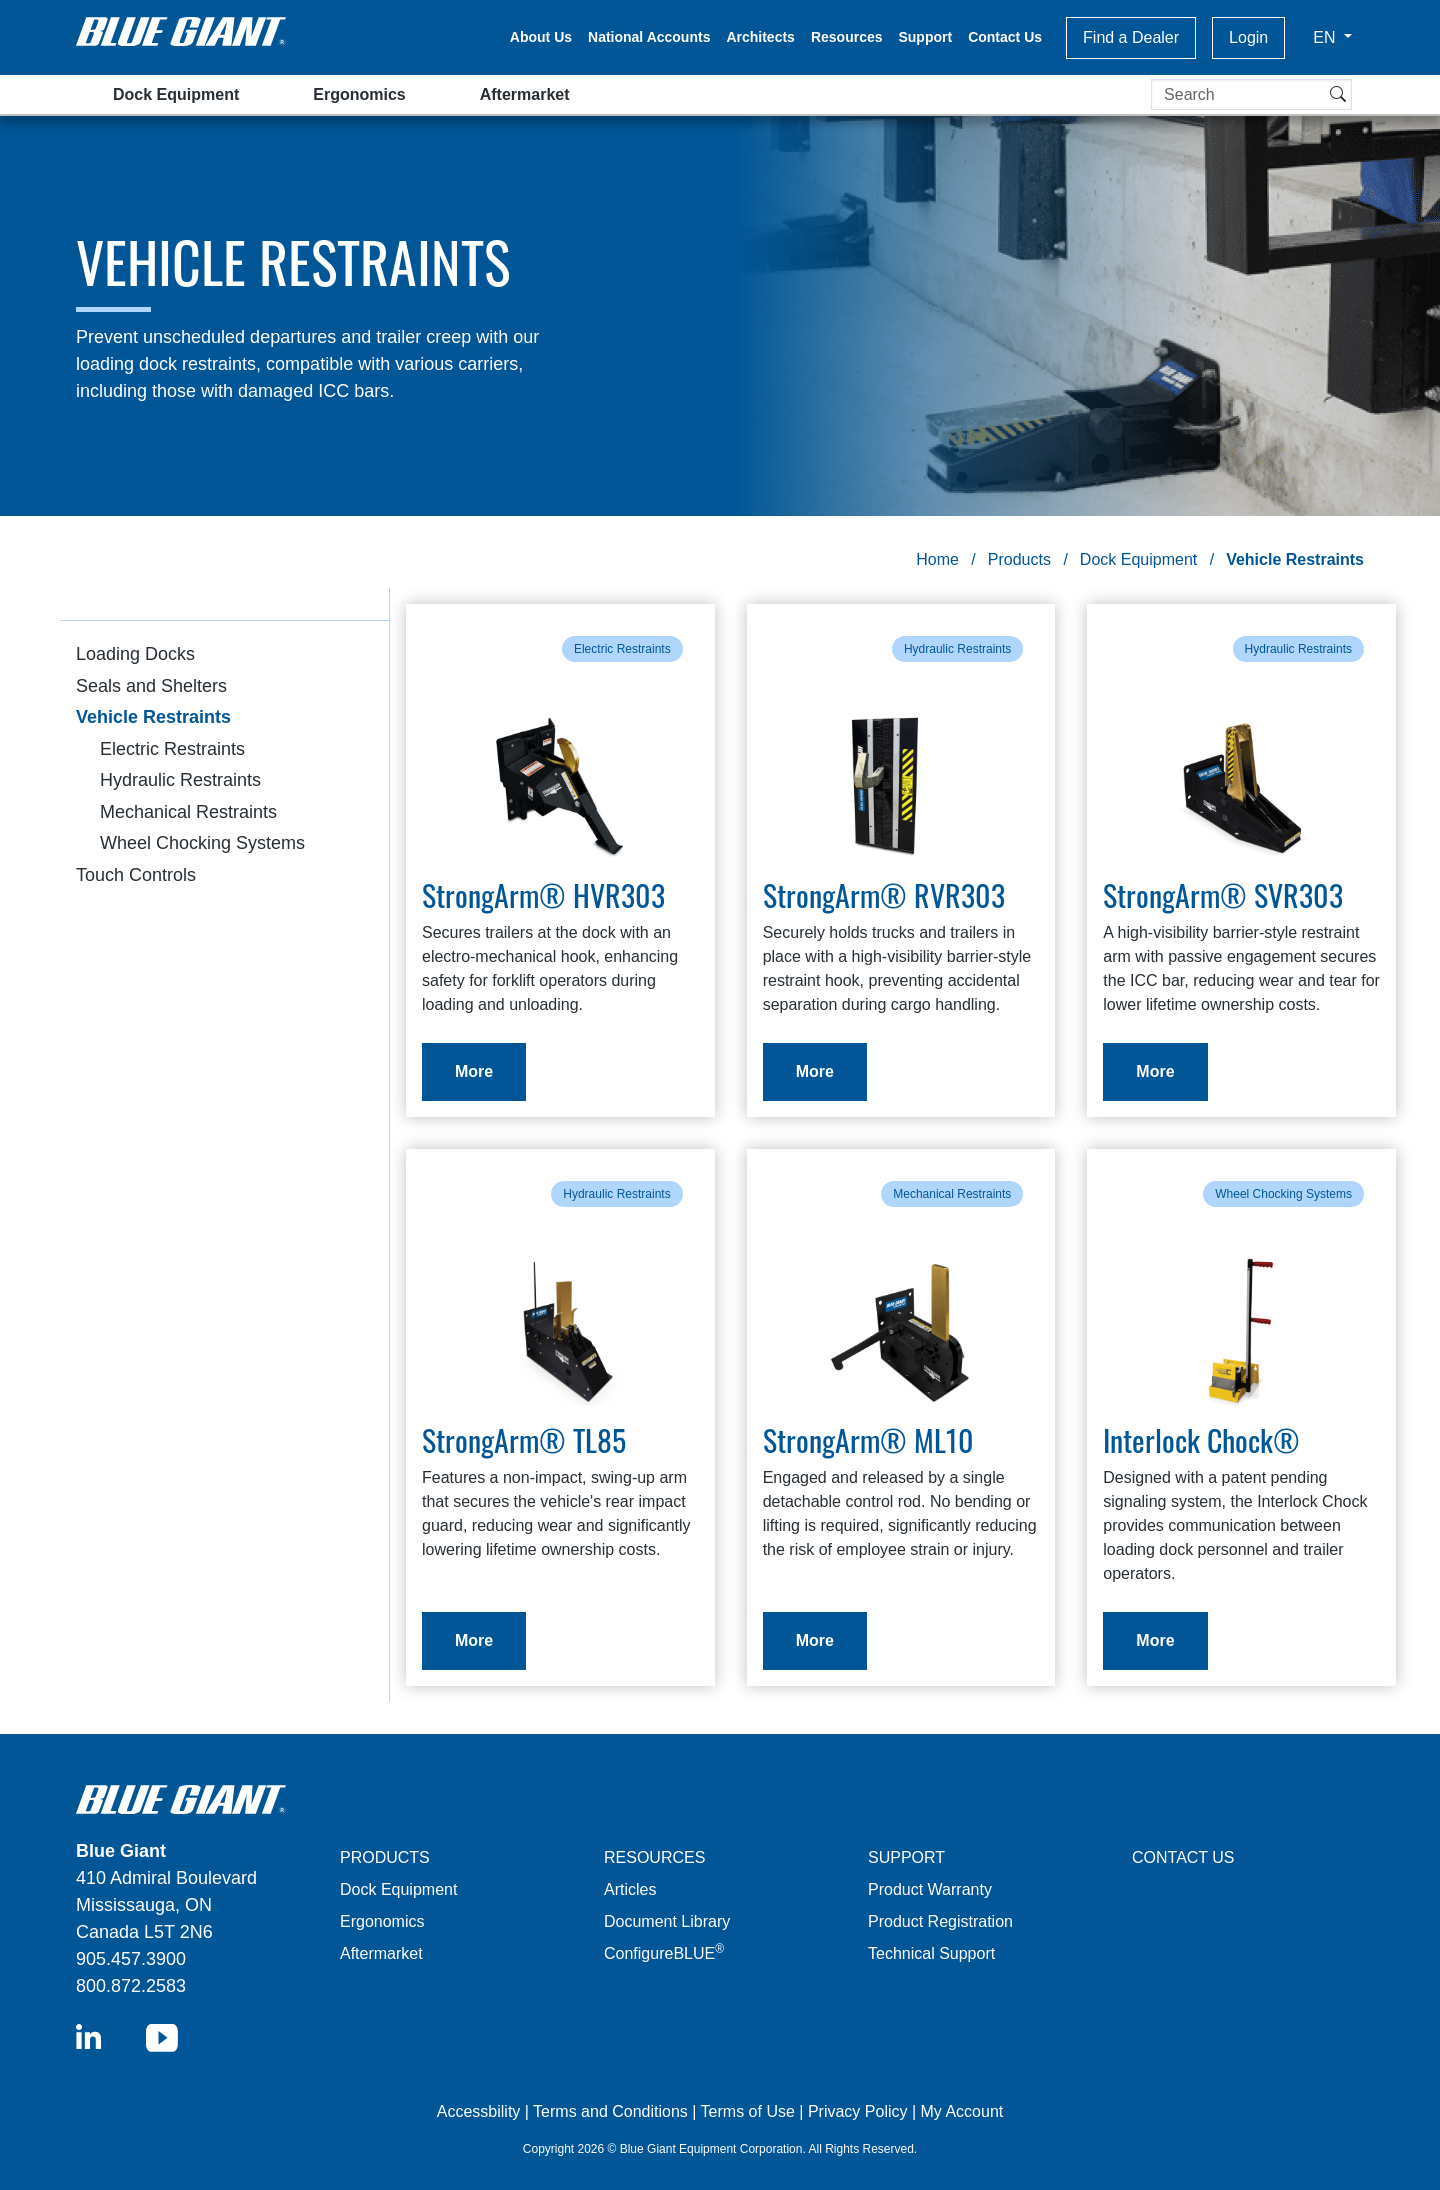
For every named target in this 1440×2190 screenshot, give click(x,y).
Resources (847, 37)
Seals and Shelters (151, 686)
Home (937, 559)
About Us (541, 37)
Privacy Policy (858, 2111)
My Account (962, 2111)
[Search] (1251, 94)
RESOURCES (654, 1857)
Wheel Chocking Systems (202, 843)
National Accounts (649, 37)
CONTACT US (1183, 1857)
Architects (760, 37)
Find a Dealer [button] (1131, 37)
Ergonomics (359, 94)
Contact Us (1005, 37)
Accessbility (481, 2111)
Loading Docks (135, 654)
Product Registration (940, 1921)
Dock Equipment (176, 94)
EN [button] (1326, 37)
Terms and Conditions (610, 2111)
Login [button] (1248, 37)
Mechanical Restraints (188, 812)
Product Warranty (930, 1889)
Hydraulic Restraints (180, 780)
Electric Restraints (172, 749)
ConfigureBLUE (664, 1953)
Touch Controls (136, 875)
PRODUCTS (385, 1857)
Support (925, 37)
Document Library (667, 1921)
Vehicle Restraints (153, 717)
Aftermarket (525, 94)
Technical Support (931, 1953)
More (474, 1071)
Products (1019, 559)
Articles (630, 1889)
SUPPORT (906, 1857)
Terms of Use (748, 2111)
